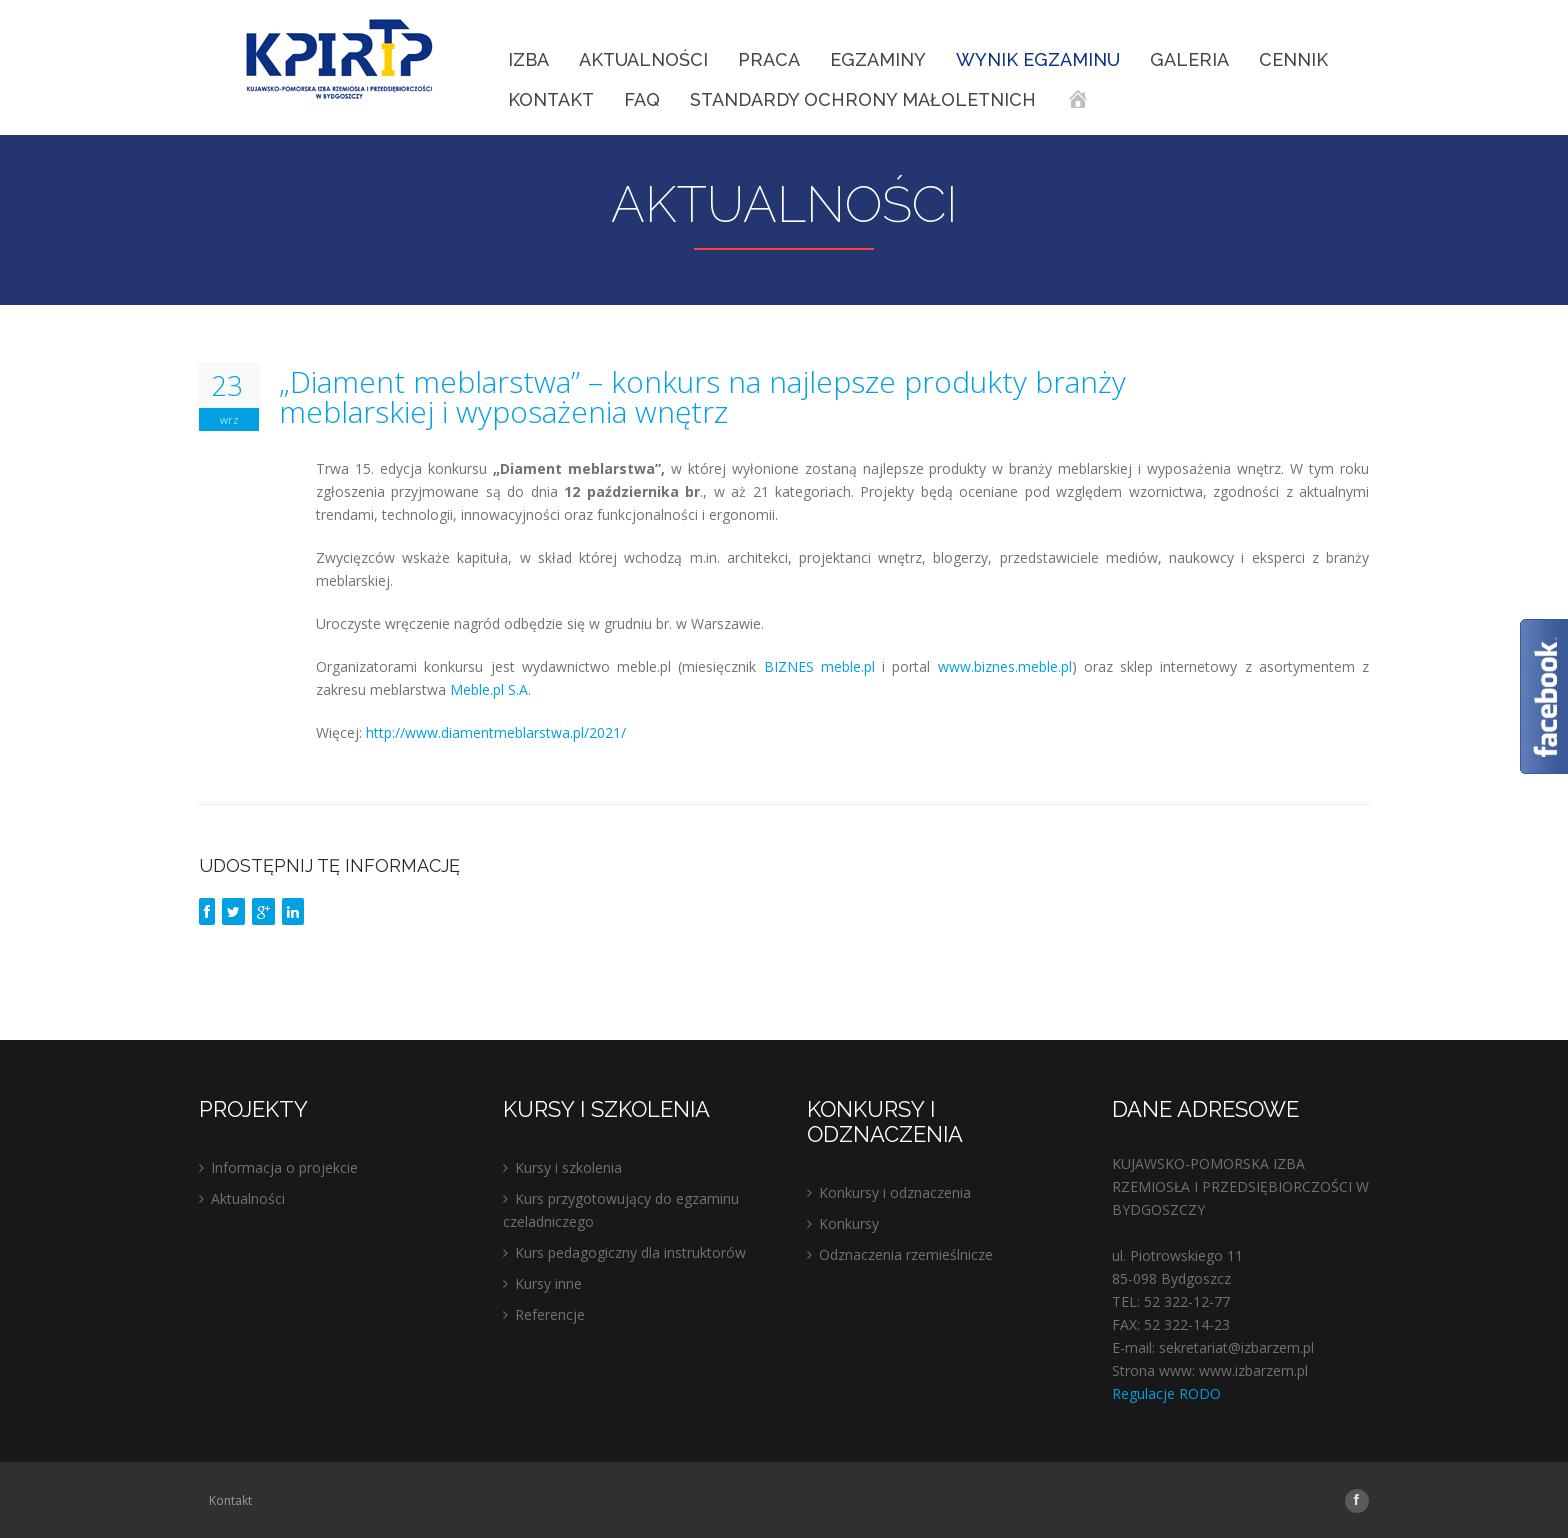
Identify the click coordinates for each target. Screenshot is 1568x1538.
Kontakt (551, 99)
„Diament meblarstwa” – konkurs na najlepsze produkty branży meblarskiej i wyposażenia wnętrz (702, 397)
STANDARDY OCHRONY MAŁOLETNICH (863, 99)
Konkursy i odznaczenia (895, 1192)
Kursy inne (548, 1283)
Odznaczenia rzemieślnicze (906, 1254)
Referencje (550, 1314)
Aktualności (643, 59)
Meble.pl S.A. (490, 689)
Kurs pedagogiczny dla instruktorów (630, 1252)
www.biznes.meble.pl (1005, 666)
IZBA (528, 59)
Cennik (1293, 59)
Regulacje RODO (1166, 1393)
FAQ (642, 99)
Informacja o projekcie (284, 1167)
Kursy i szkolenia (568, 1167)
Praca (769, 59)
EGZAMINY (878, 59)
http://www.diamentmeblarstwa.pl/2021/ (496, 732)
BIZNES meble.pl (819, 666)
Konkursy (849, 1223)
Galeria (1189, 59)
